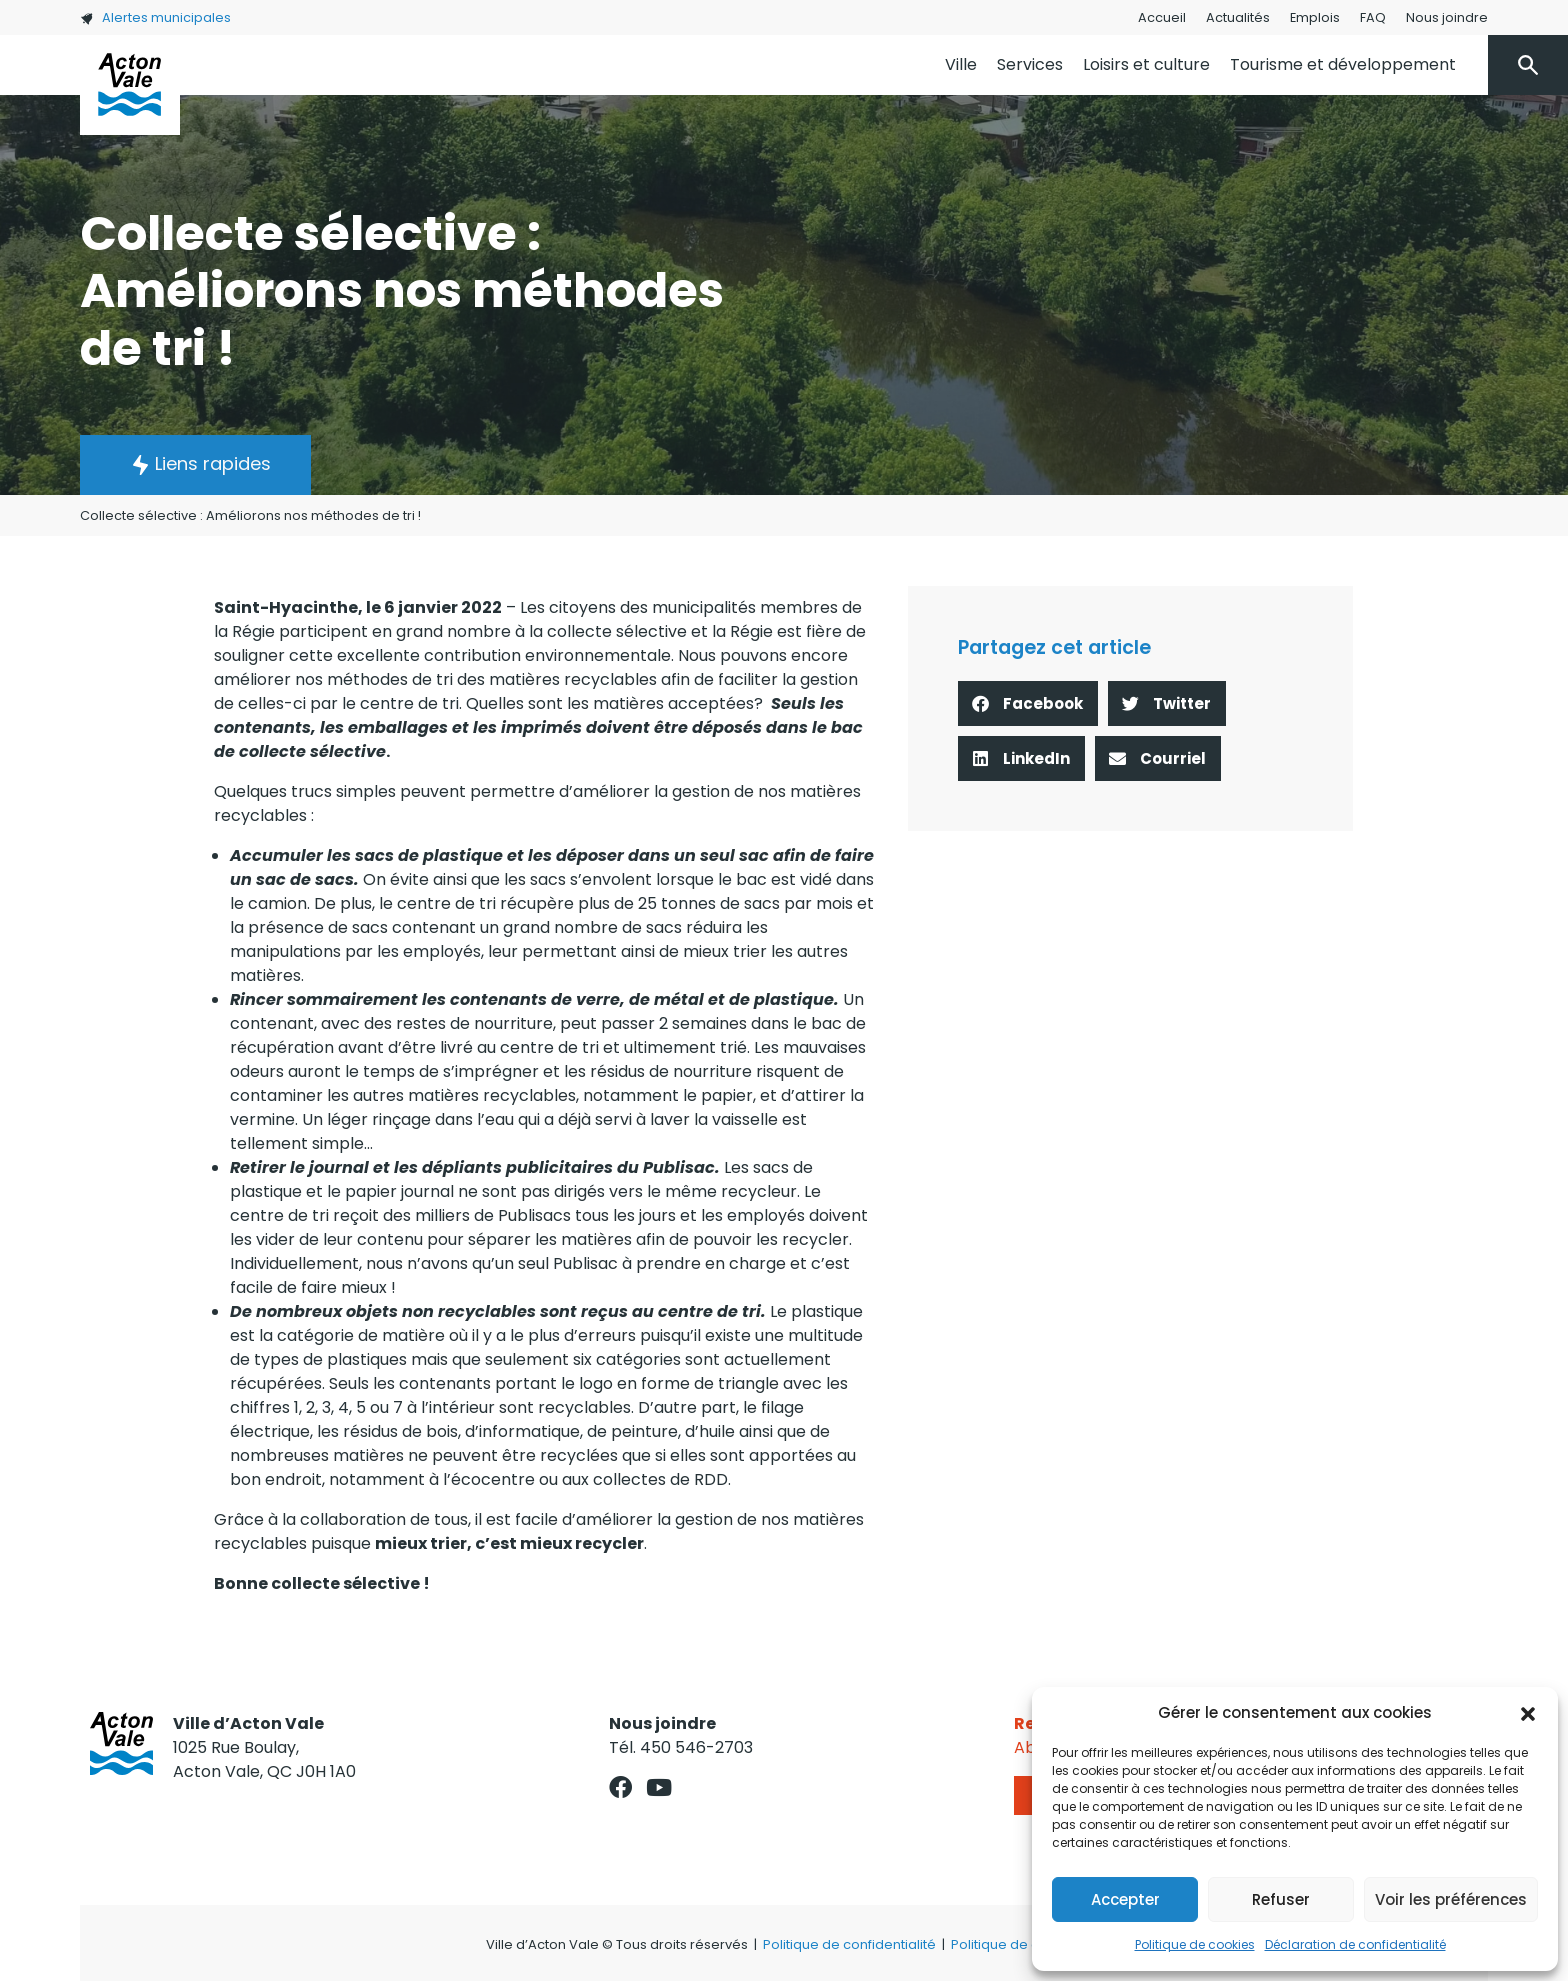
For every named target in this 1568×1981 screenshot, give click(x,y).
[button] (1528, 1713)
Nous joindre (1447, 17)
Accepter (1125, 1899)
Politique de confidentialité (849, 1944)
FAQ (1373, 17)
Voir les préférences (1451, 1899)
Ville (961, 64)
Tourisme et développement (1343, 64)
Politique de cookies (1195, 1944)
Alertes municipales (155, 17)
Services (1030, 64)
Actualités (1238, 17)
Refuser (1281, 1899)
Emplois (1315, 17)
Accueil (1162, 17)
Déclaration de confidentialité (1355, 1944)
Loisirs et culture (1146, 64)
